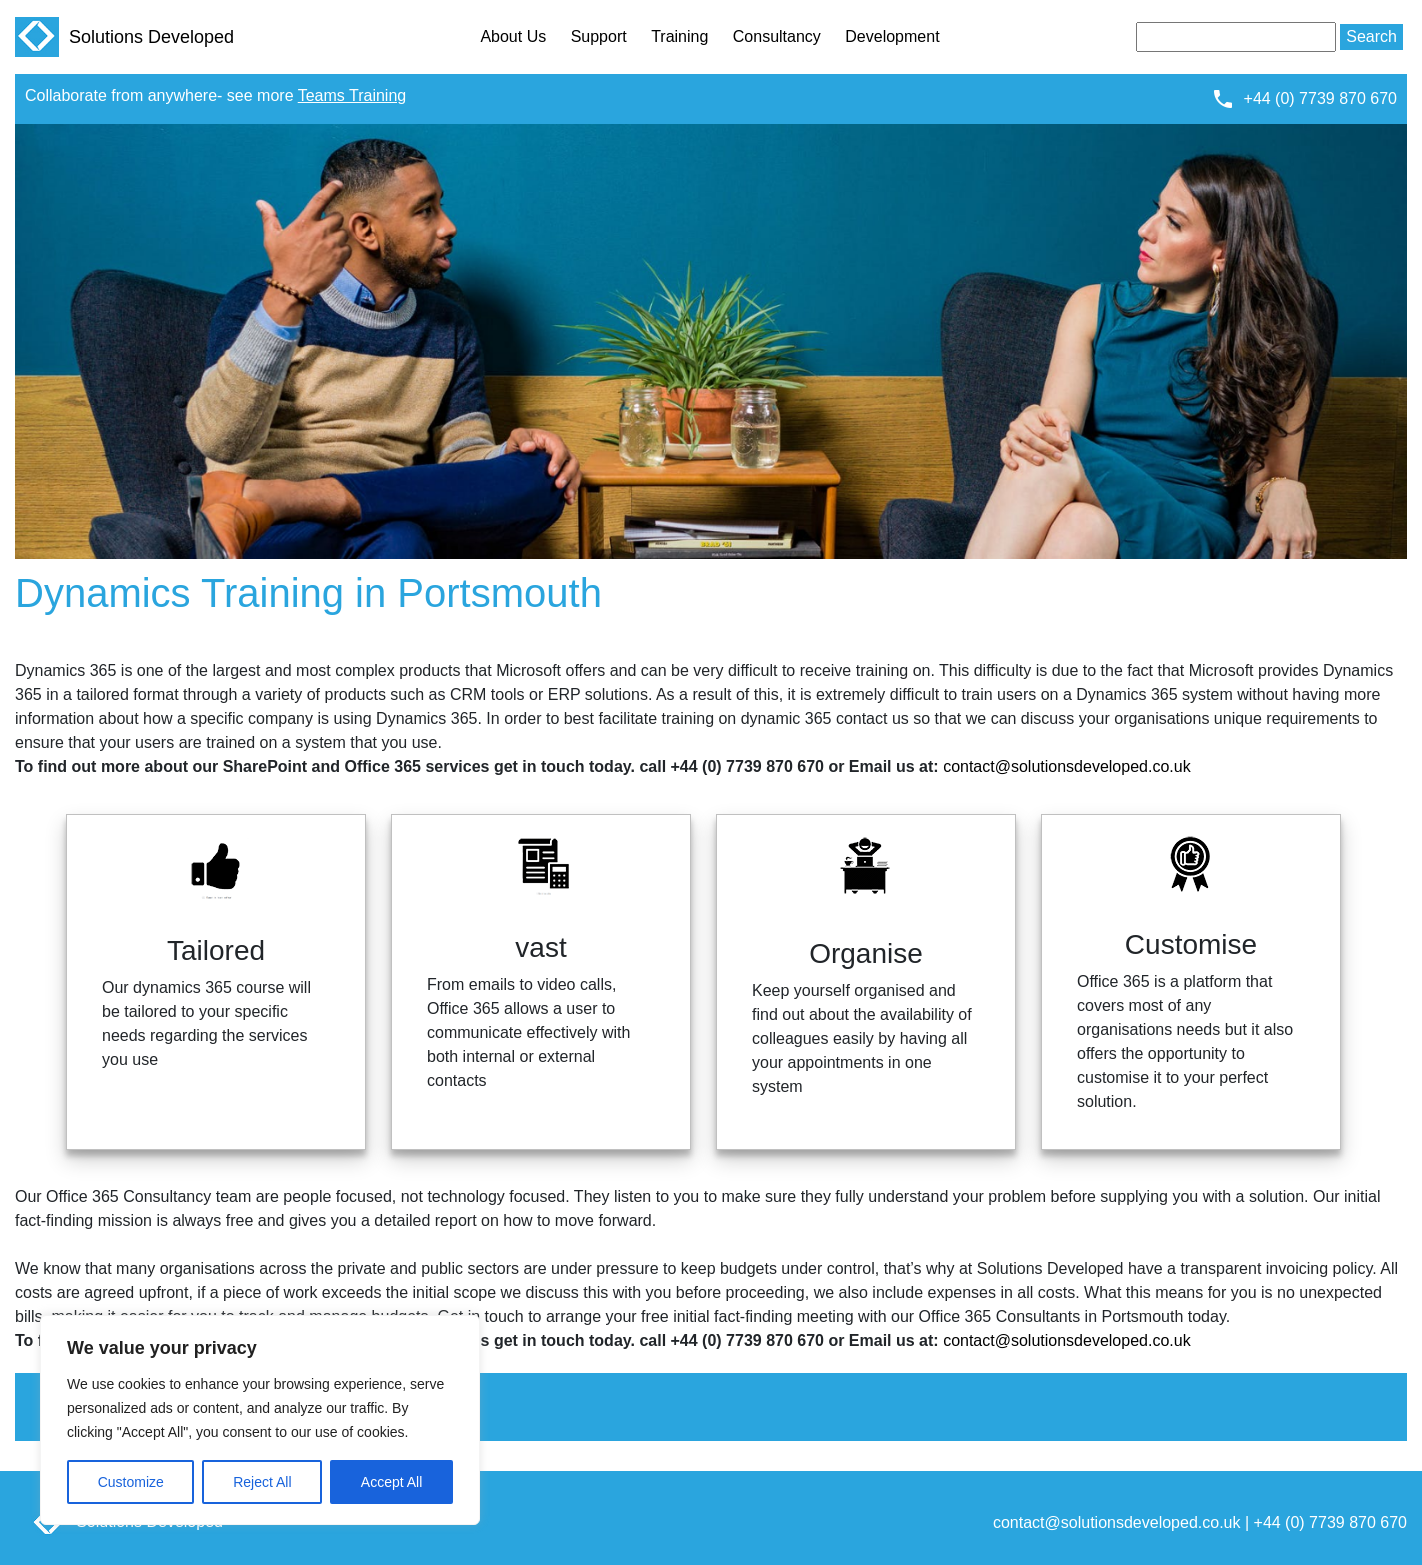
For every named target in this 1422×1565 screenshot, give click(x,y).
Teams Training (352, 95)
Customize (131, 1482)
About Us (513, 36)
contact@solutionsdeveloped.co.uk (1067, 766)
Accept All (391, 1482)
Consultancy (777, 36)
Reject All (262, 1482)
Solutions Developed (124, 37)
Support (599, 36)
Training (679, 36)
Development (892, 36)
